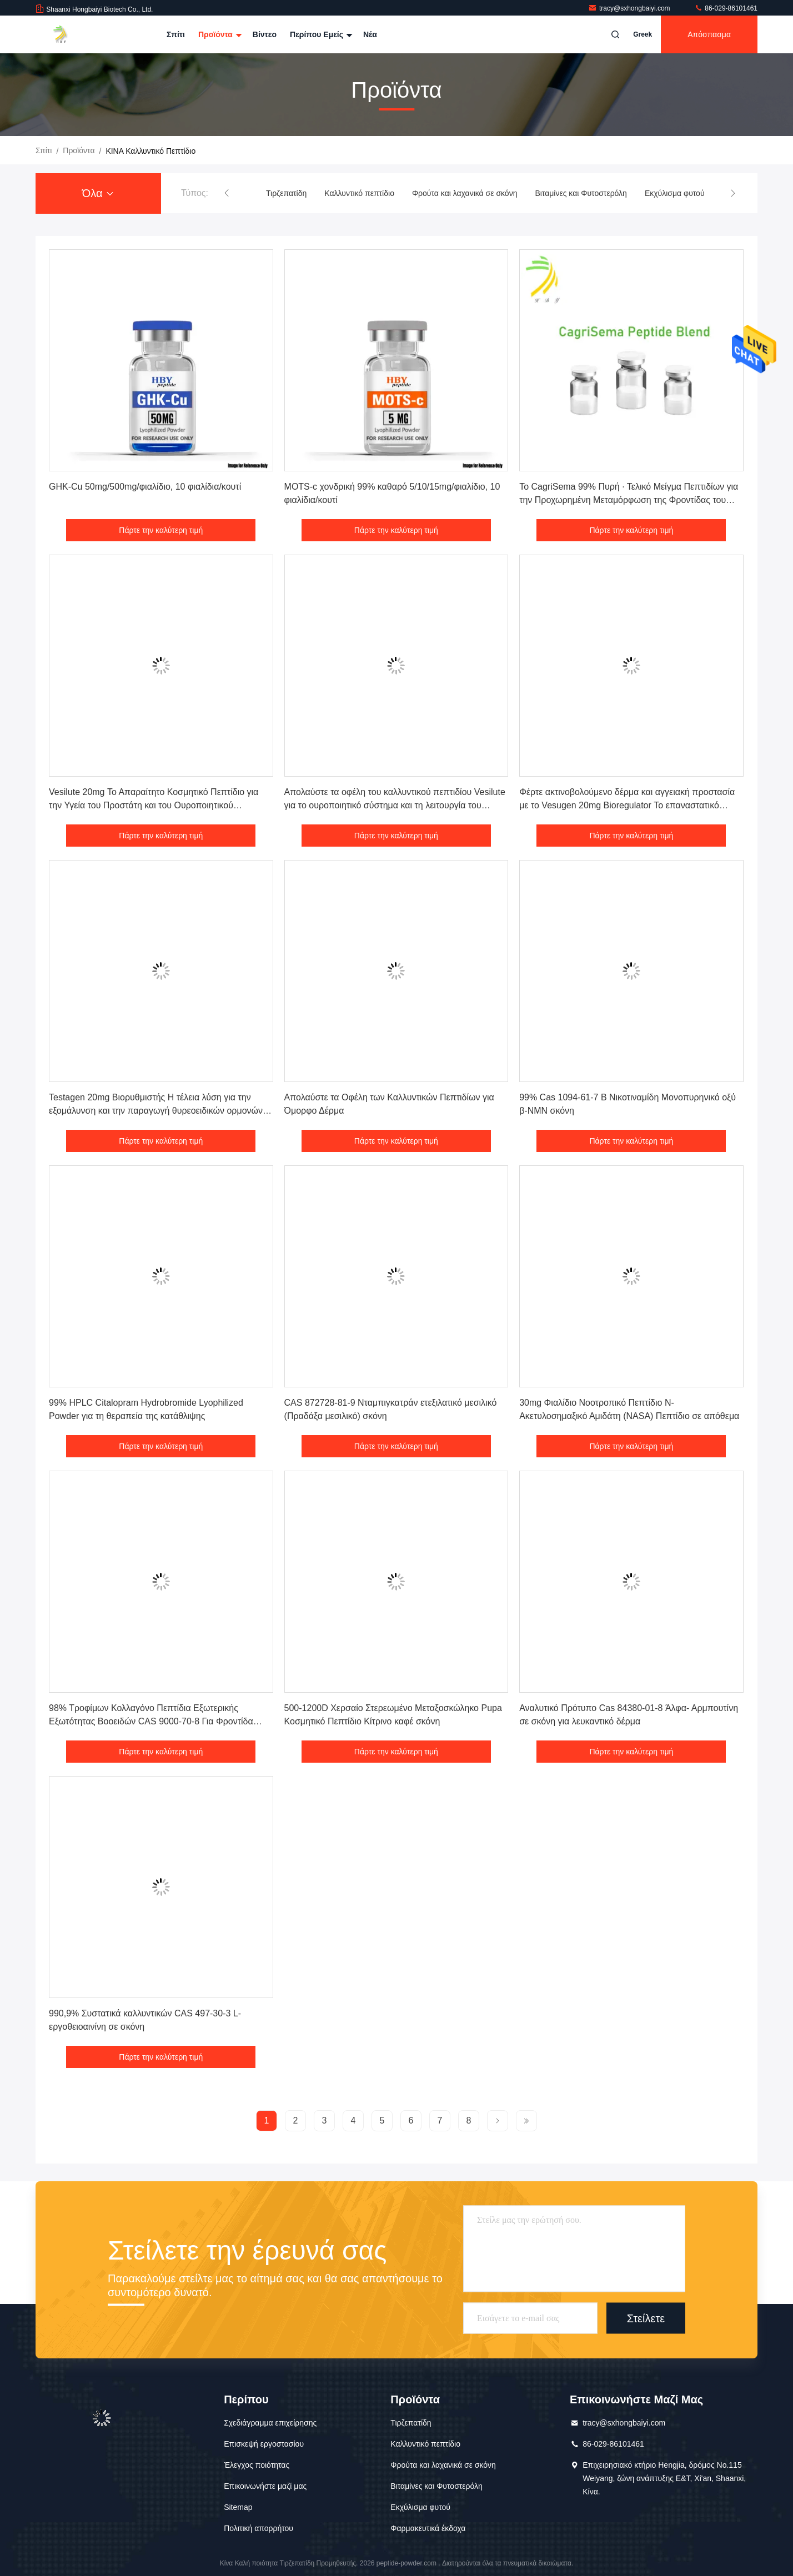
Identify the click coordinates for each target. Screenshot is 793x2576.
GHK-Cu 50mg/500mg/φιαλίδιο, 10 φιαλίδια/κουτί (145, 486)
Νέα (370, 34)
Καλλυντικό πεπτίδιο (359, 193)
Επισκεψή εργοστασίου (264, 2443)
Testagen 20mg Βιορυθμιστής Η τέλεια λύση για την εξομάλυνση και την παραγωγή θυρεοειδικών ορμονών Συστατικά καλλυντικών (156, 1111)
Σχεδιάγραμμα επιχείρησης (270, 2422)
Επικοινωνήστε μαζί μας (265, 2486)
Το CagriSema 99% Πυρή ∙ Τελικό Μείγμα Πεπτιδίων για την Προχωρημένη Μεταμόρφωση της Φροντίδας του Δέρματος (628, 500)
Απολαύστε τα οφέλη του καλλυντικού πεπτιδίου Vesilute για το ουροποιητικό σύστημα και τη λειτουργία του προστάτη (394, 805)
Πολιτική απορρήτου (258, 2528)
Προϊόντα (218, 34)
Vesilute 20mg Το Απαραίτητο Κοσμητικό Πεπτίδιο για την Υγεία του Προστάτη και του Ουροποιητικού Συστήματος (153, 805)
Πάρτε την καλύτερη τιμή (161, 530)
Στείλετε (646, 2318)
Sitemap (238, 2507)
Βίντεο (265, 34)
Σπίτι (176, 34)
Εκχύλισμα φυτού (675, 193)
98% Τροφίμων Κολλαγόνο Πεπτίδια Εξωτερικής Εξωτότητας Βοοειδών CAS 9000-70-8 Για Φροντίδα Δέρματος (151, 1721)
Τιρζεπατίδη (286, 193)
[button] (226, 193)
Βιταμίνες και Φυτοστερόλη (580, 193)
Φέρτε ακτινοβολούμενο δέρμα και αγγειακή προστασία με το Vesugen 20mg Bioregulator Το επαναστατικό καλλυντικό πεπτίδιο (627, 805)
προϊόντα (78, 150)
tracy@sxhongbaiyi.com (630, 8)
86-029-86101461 (725, 8)
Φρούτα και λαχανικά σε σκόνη (465, 193)
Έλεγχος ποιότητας (256, 2465)
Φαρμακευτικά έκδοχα (427, 2528)
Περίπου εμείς (320, 34)
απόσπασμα (709, 34)
